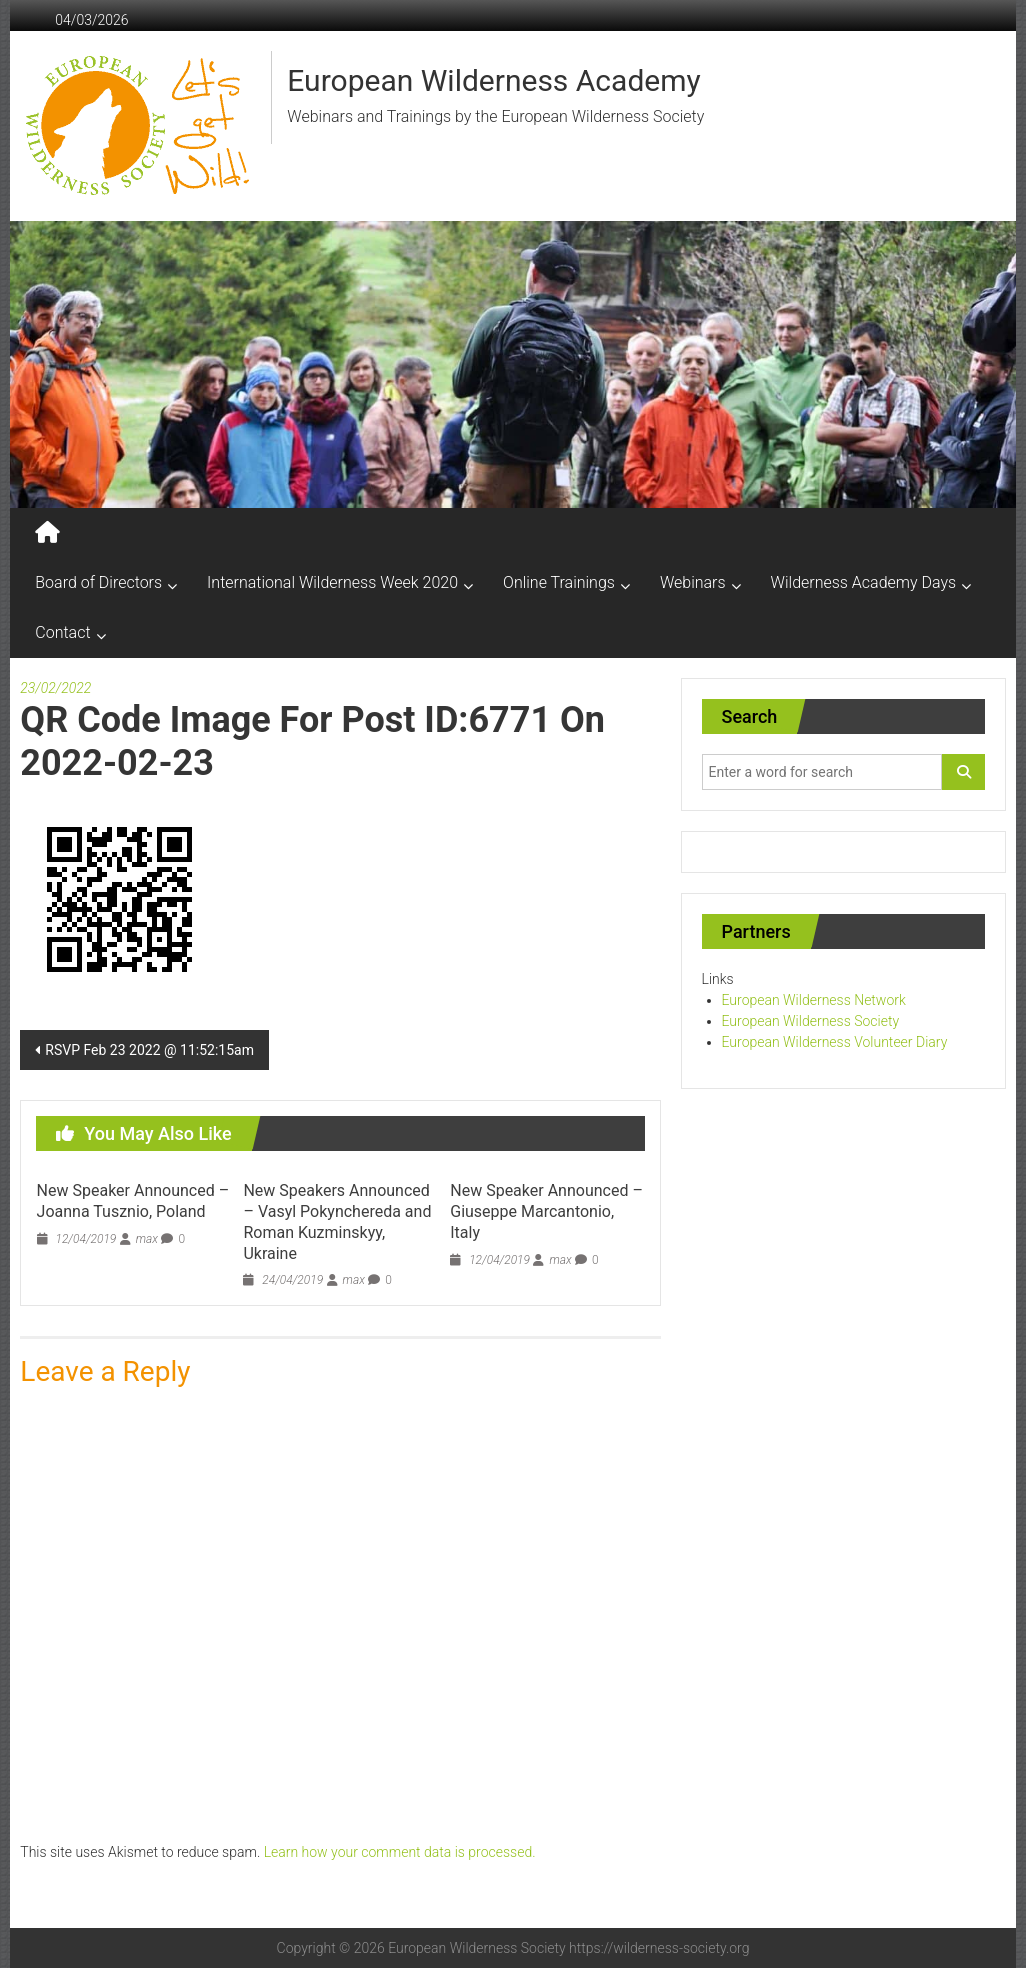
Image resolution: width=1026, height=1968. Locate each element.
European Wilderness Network (814, 1000)
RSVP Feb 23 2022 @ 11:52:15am (149, 1050)
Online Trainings (559, 582)
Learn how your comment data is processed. (400, 1852)
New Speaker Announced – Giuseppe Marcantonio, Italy (546, 1211)
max (147, 1239)
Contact (62, 632)
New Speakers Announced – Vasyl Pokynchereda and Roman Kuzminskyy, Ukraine (337, 1221)
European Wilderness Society (811, 1021)
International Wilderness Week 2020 (332, 582)
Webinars (693, 582)
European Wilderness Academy (493, 80)
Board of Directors (98, 582)
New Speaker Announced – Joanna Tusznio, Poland (133, 1201)
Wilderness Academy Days (864, 582)
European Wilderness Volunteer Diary (835, 1042)
